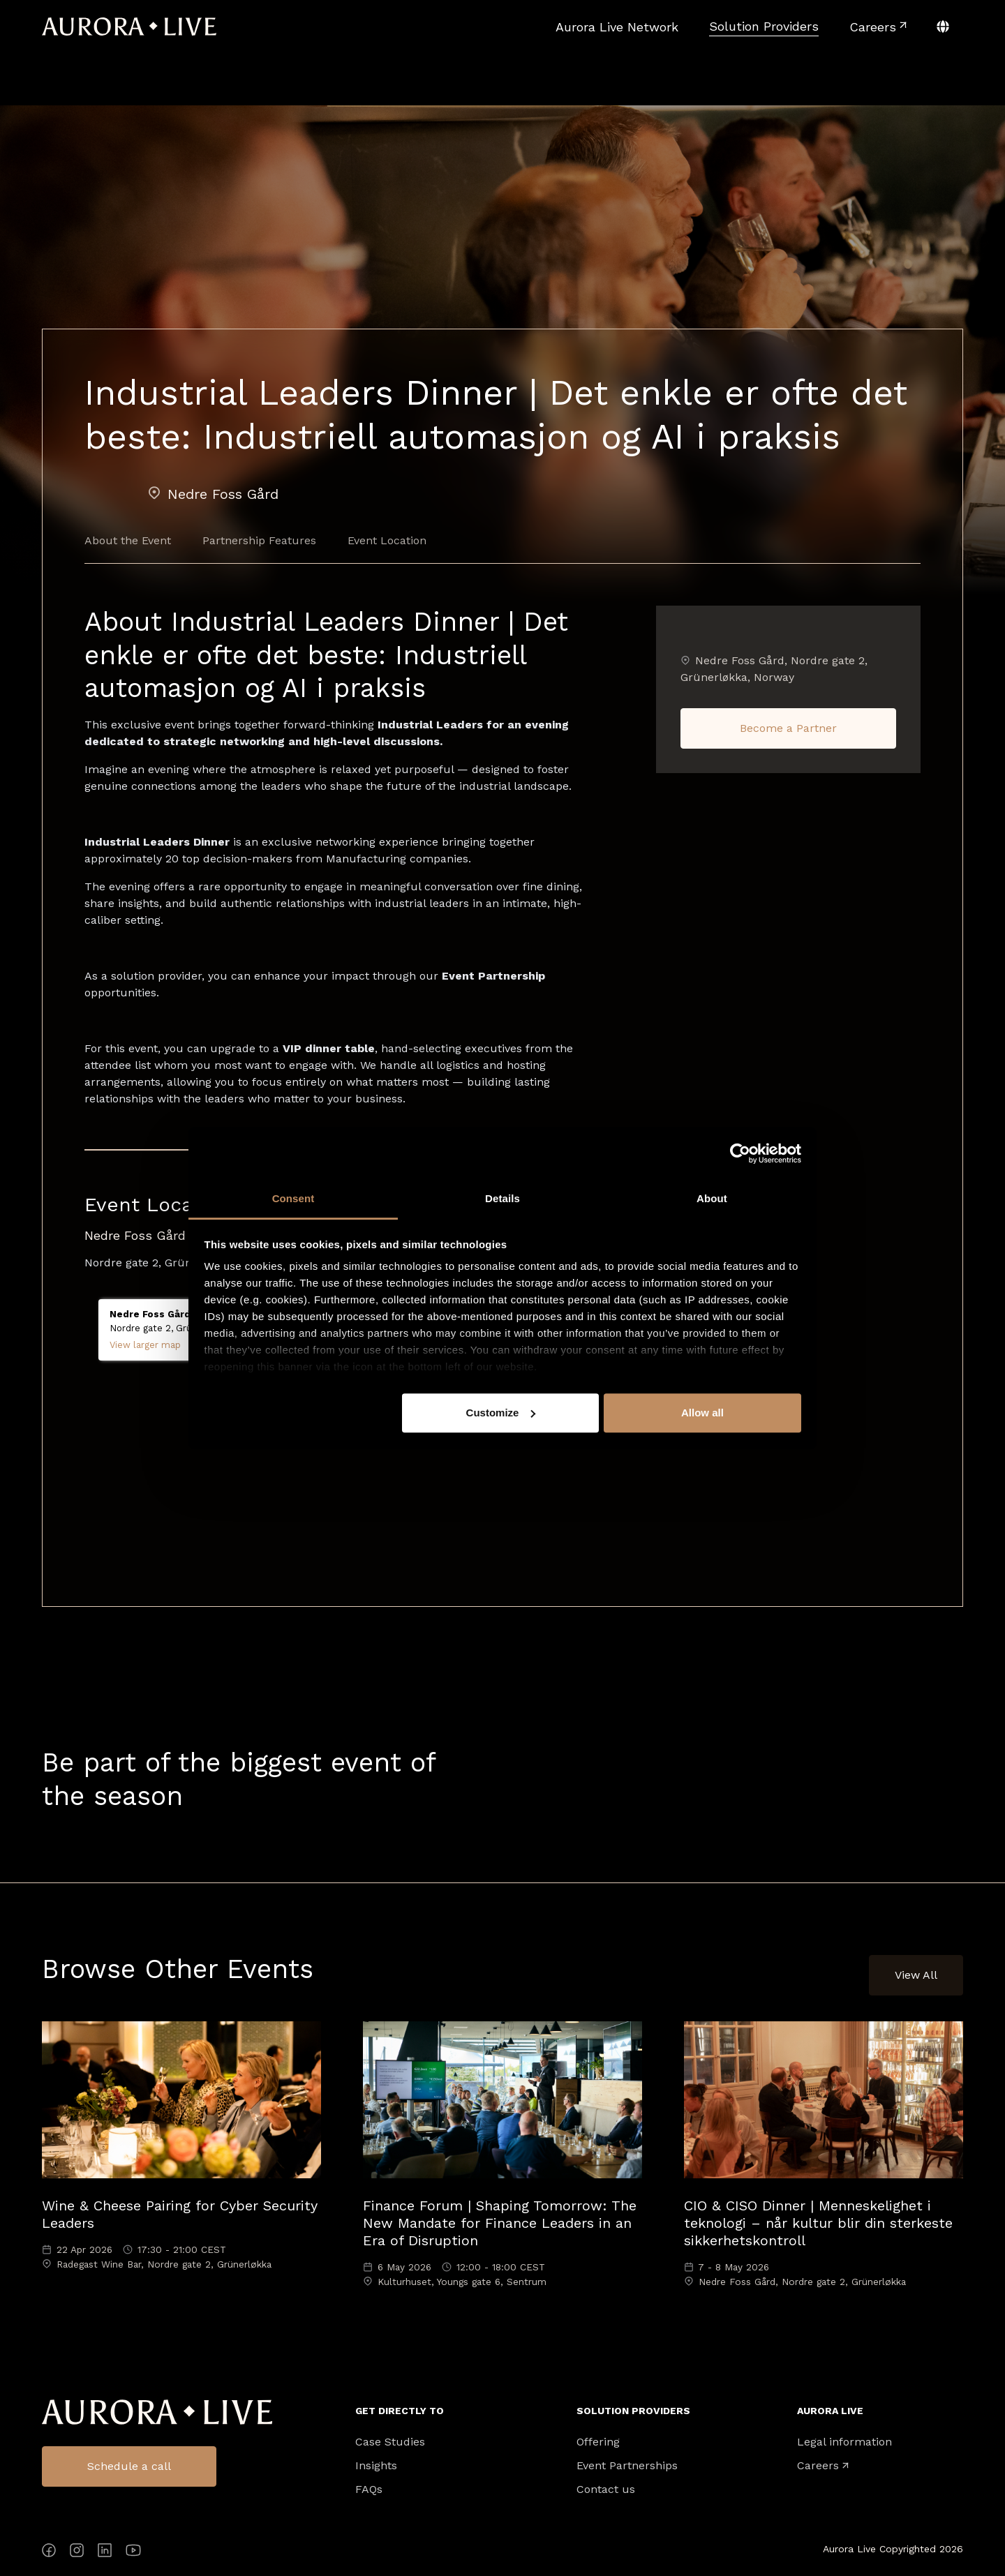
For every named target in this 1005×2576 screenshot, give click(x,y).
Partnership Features (259, 540)
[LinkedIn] (105, 2552)
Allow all (702, 1412)
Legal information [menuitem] (844, 2442)
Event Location (387, 540)
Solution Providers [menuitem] (633, 2410)
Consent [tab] (293, 1198)
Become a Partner (788, 728)
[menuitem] (617, 26)
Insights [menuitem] (376, 2465)
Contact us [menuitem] (605, 2489)
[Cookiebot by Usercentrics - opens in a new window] (740, 1153)
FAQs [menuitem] (368, 2489)
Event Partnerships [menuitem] (627, 2465)
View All (916, 1975)
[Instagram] (77, 2552)
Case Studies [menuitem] (390, 2442)
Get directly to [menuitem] (399, 2410)
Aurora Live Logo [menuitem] (157, 2412)
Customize (501, 1412)
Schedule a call (129, 2466)
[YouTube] (133, 2552)
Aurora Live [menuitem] (830, 2410)
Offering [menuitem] (598, 2442)
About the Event (127, 540)
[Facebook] (49, 2552)
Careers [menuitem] (818, 2465)
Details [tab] (502, 1198)
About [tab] (712, 1198)
